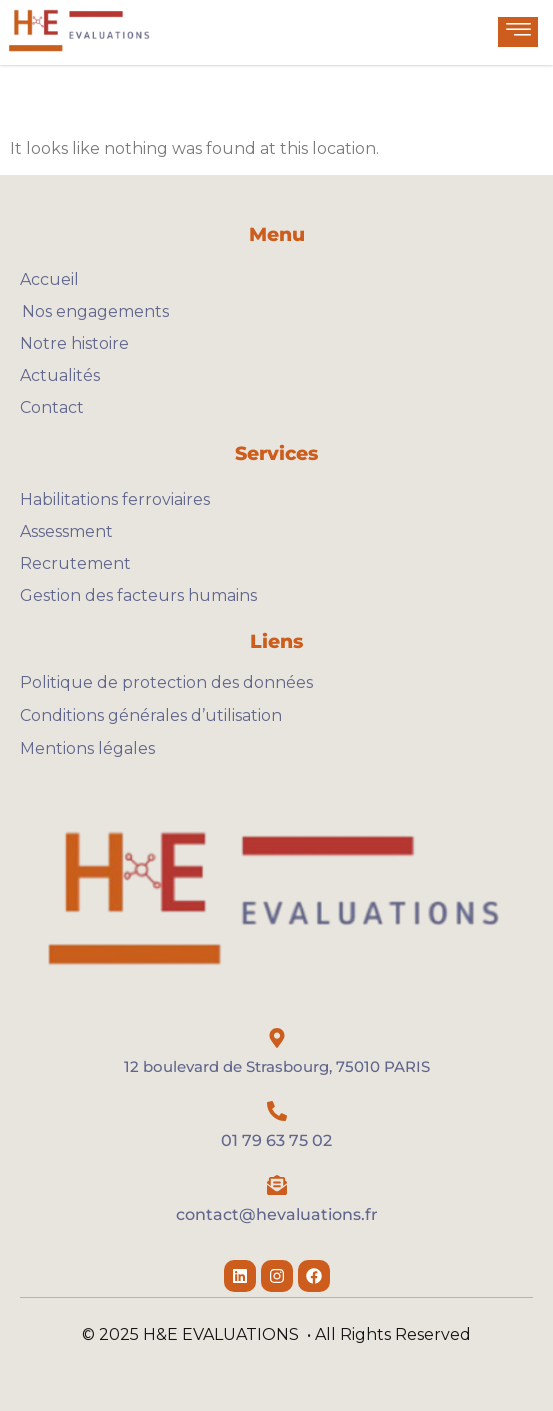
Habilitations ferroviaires (115, 499)
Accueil (49, 279)
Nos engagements (94, 311)
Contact (52, 407)
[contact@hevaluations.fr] (277, 1185)
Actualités (60, 375)
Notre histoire (74, 343)
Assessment (66, 531)
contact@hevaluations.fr (277, 1214)
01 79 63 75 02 (276, 1140)
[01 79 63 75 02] (277, 1111)
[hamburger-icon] (518, 32)
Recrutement (75, 563)
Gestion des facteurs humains (138, 595)
